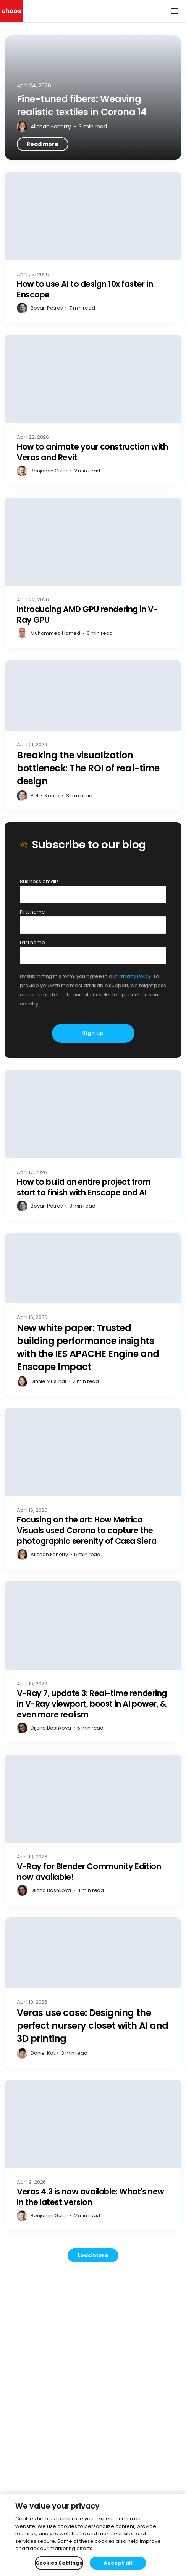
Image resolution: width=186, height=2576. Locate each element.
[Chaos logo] (11, 11)
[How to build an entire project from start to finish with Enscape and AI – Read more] (93, 1145)
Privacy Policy (134, 976)
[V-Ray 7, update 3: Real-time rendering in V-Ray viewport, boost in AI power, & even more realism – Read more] (93, 1661)
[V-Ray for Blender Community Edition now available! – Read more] (93, 1830)
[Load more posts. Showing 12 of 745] (93, 2255)
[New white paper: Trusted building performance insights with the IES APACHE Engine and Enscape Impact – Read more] (93, 1314)
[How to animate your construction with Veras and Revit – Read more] (93, 410)
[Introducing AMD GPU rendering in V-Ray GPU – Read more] (93, 573)
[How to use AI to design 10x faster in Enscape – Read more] (93, 247)
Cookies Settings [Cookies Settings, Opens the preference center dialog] (59, 2563)
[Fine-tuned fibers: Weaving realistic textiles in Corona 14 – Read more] (93, 97)
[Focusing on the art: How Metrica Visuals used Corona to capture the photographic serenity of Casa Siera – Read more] (93, 1488)
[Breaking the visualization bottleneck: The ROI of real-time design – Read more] (93, 735)
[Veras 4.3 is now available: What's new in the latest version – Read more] (93, 2155)
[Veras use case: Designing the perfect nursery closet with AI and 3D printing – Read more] (93, 1992)
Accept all (118, 2563)
